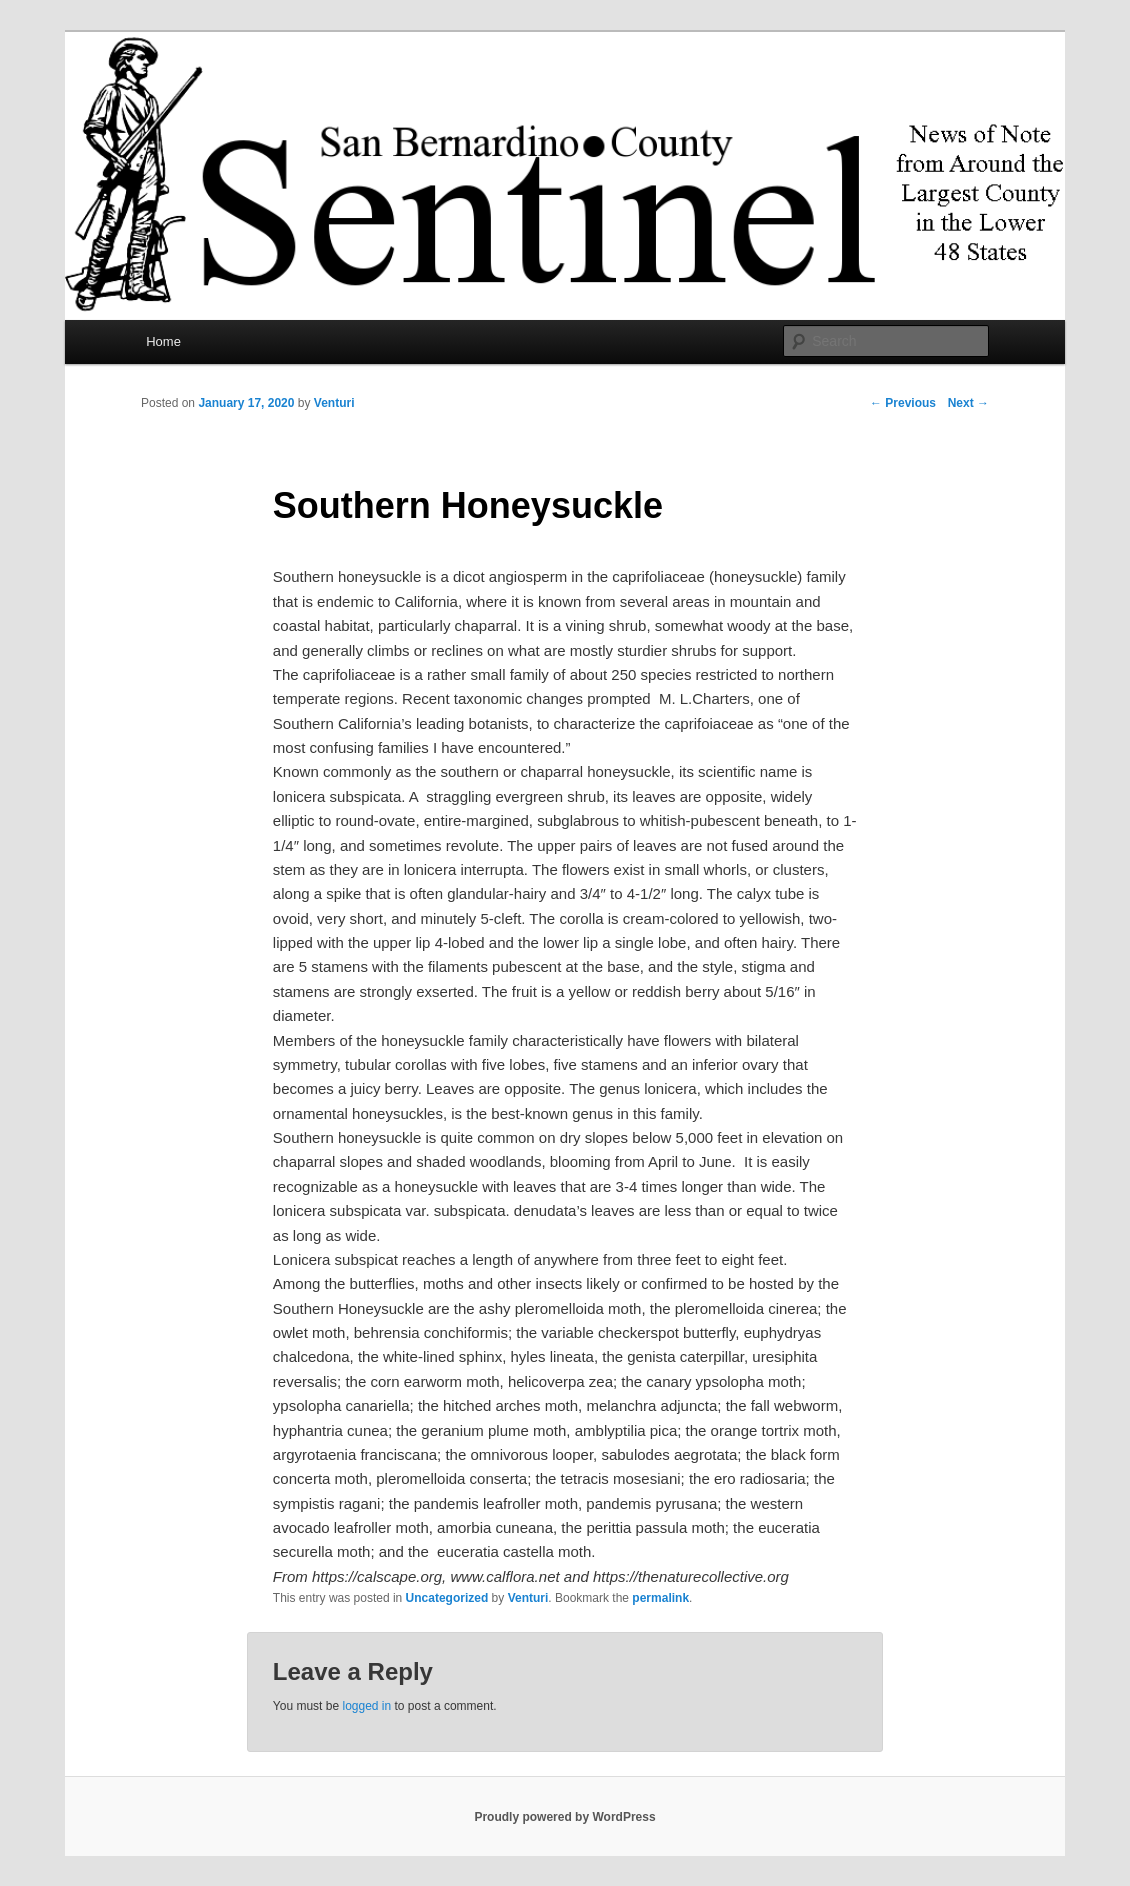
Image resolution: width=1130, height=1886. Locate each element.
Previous (903, 403)
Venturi (334, 403)
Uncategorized (447, 1598)
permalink (660, 1598)
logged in (366, 1706)
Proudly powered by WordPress (564, 1817)
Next (968, 403)
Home (163, 341)
